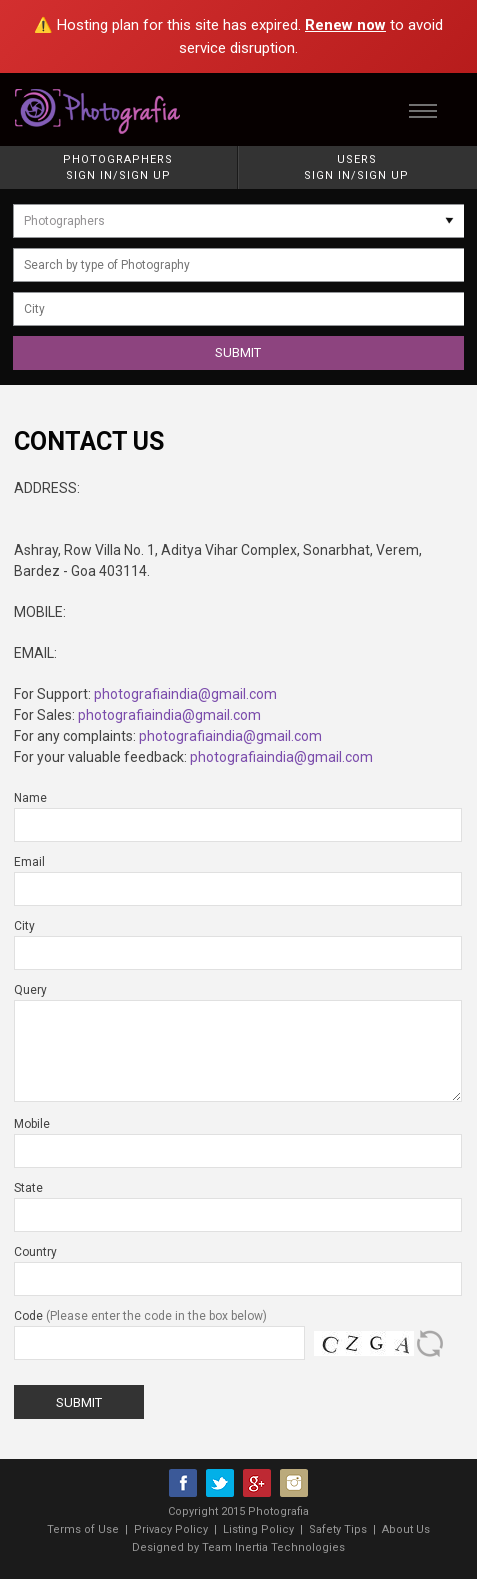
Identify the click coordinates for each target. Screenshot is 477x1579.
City (24, 926)
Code (140, 1316)
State (28, 1188)
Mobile (32, 1124)
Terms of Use (83, 1529)
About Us (406, 1529)
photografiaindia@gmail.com (185, 694)
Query (30, 990)
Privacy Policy (171, 1529)
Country (35, 1252)
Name (30, 798)
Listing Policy (258, 1529)
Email (29, 862)
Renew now (345, 25)
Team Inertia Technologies (273, 1547)
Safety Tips (338, 1529)
